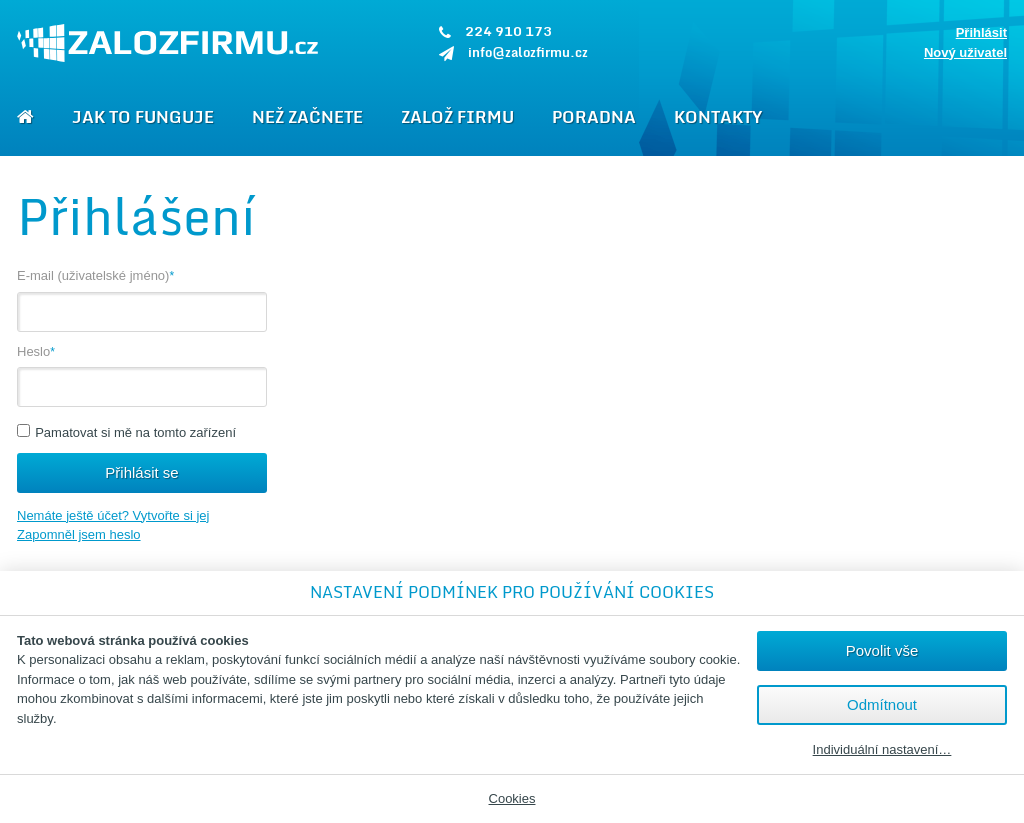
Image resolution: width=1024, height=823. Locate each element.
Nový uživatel (965, 52)
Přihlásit (981, 32)
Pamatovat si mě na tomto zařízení (126, 432)
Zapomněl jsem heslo (79, 534)
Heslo (38, 351)
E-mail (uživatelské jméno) (98, 275)
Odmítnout (882, 704)
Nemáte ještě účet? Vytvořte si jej (113, 515)
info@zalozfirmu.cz (528, 52)
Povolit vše (882, 650)
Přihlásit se (141, 472)
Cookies (512, 798)
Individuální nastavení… (882, 750)
